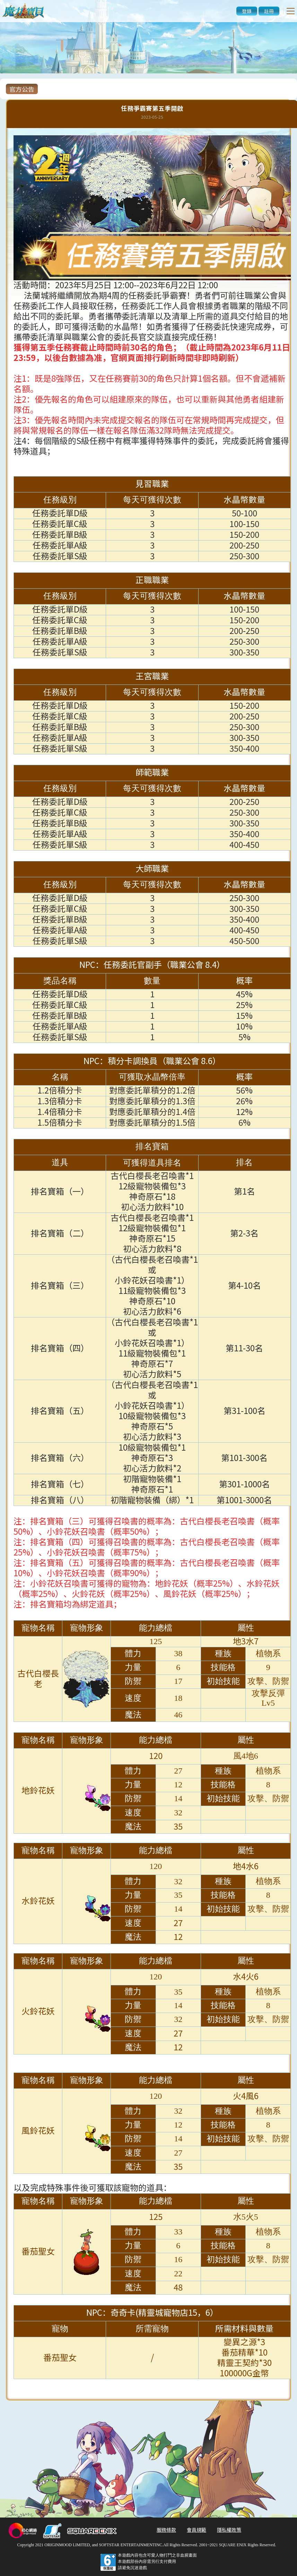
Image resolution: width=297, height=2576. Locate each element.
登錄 (247, 11)
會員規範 (196, 2529)
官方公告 (21, 88)
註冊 (269, 11)
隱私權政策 (229, 2529)
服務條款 (166, 2529)
